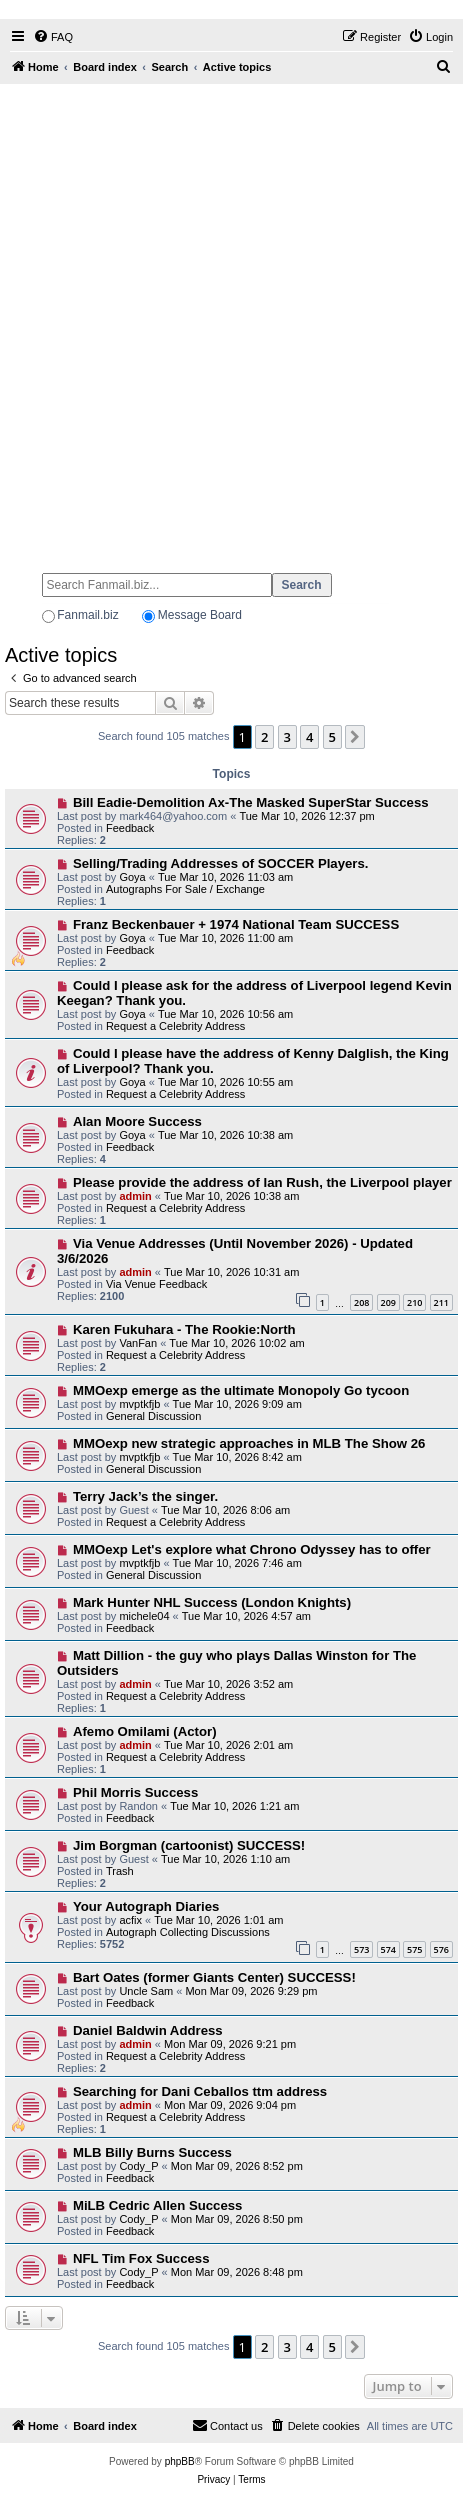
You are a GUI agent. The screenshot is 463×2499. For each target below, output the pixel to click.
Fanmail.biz (87, 615)
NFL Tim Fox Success (141, 2258)
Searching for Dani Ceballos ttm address (200, 2091)
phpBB (180, 2461)
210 (414, 1302)
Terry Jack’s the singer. (145, 1496)
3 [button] (287, 737)
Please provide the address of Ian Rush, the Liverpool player (262, 1182)
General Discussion (153, 1416)
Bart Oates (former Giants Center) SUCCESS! (214, 1977)
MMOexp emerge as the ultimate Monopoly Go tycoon (241, 1390)
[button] (355, 737)
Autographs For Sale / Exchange (185, 889)
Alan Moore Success (137, 1121)
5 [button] (332, 737)
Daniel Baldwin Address (148, 2030)
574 (388, 1949)
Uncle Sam (146, 1991)
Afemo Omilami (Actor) (145, 1731)
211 (441, 1302)
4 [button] (309, 737)
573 (361, 1949)
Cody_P (138, 2166)
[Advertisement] (231, 319)
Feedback (130, 828)
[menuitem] (53, 37)
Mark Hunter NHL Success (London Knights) (212, 1602)
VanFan (138, 1343)
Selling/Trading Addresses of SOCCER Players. (221, 863)
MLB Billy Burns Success (152, 2152)
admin (135, 1196)
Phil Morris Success (135, 1792)
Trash (120, 1871)
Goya (132, 877)
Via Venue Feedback (156, 1284)
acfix (130, 1920)
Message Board (200, 615)
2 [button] (264, 737)
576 (441, 1949)
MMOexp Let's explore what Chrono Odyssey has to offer (252, 1549)
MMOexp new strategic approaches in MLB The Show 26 (249, 1443)
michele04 (144, 1616)
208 (361, 1302)
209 (388, 1302)
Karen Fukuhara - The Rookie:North (184, 1329)
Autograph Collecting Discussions (188, 1932)
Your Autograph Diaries (146, 1906)
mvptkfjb (139, 1404)
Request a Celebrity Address (175, 1026)
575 (414, 1949)
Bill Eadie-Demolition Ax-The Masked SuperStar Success (251, 802)
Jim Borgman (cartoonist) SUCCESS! (189, 1845)
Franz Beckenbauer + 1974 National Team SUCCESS (236, 924)
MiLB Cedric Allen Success (158, 2205)
